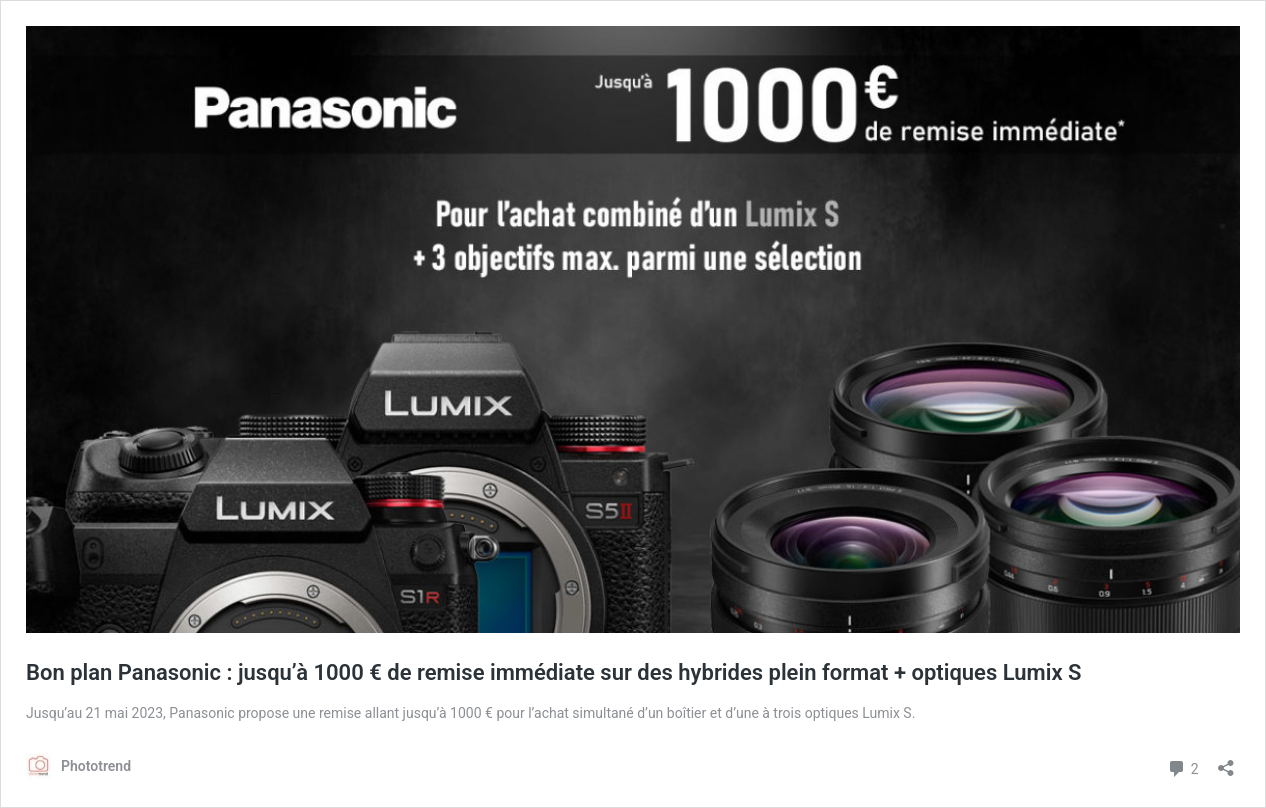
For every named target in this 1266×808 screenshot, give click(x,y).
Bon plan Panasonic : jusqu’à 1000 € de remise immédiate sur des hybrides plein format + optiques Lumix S (553, 672)
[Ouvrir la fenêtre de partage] (1226, 761)
